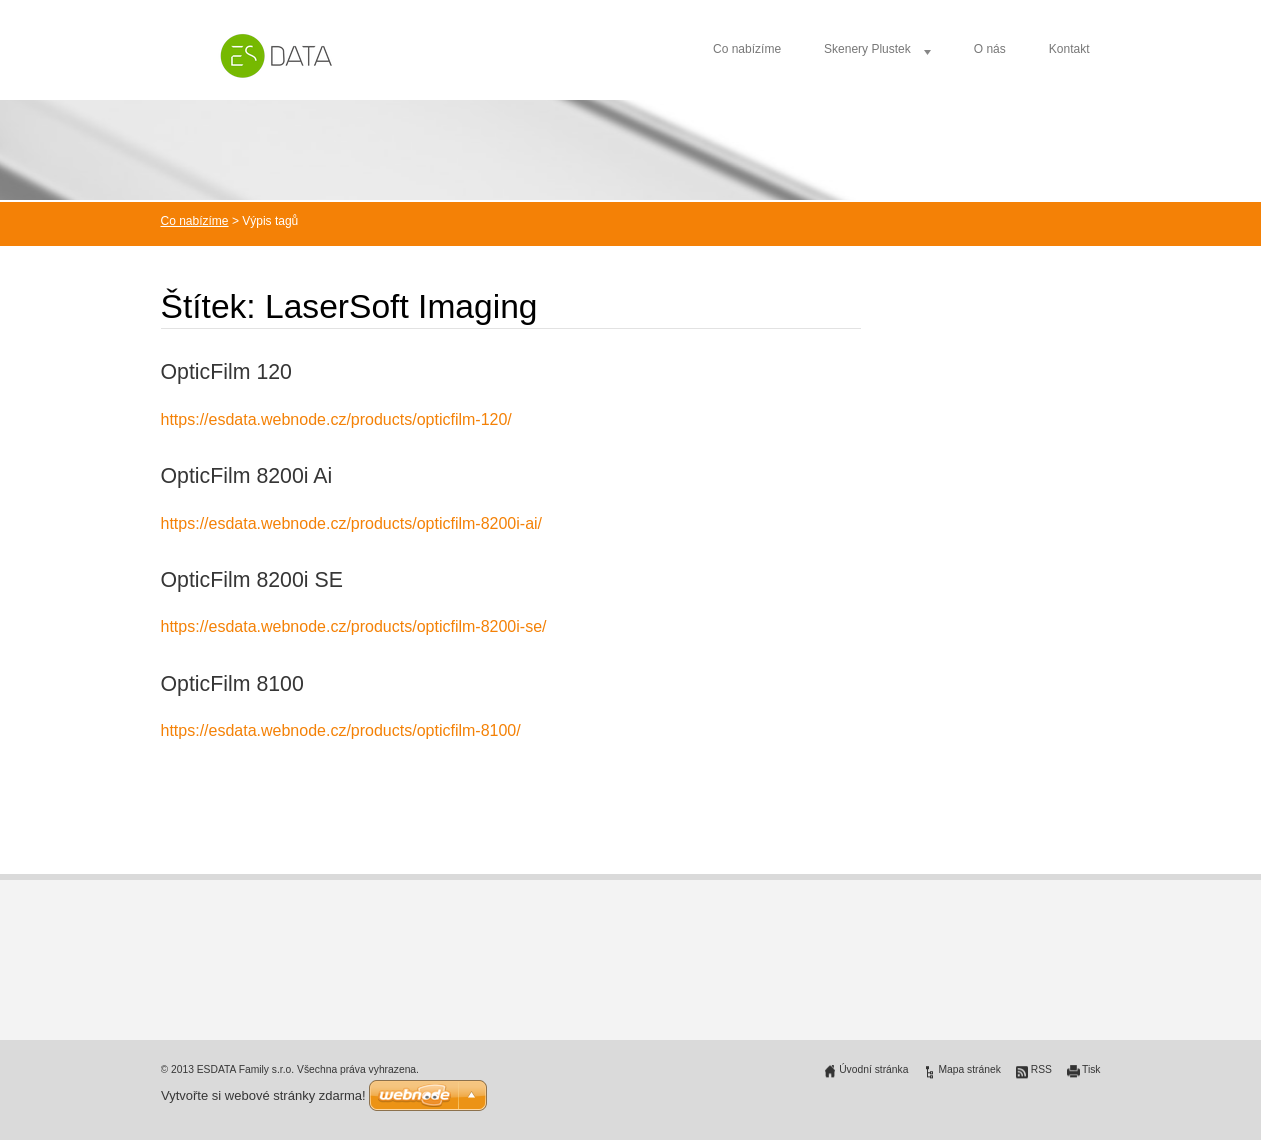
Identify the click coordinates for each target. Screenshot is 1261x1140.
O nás (990, 49)
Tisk (1091, 1069)
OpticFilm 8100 (232, 684)
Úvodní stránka (873, 1069)
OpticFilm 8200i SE (252, 580)
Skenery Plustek (867, 49)
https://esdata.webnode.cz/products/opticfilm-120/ (336, 419)
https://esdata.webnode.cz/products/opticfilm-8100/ (341, 730)
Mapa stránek (969, 1069)
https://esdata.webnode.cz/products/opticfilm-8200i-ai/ (352, 523)
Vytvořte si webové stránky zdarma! (263, 1095)
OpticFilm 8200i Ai (247, 476)
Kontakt (1069, 49)
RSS (1041, 1069)
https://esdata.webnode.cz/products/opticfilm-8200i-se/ (354, 626)
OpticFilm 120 (226, 372)
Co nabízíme (747, 49)
